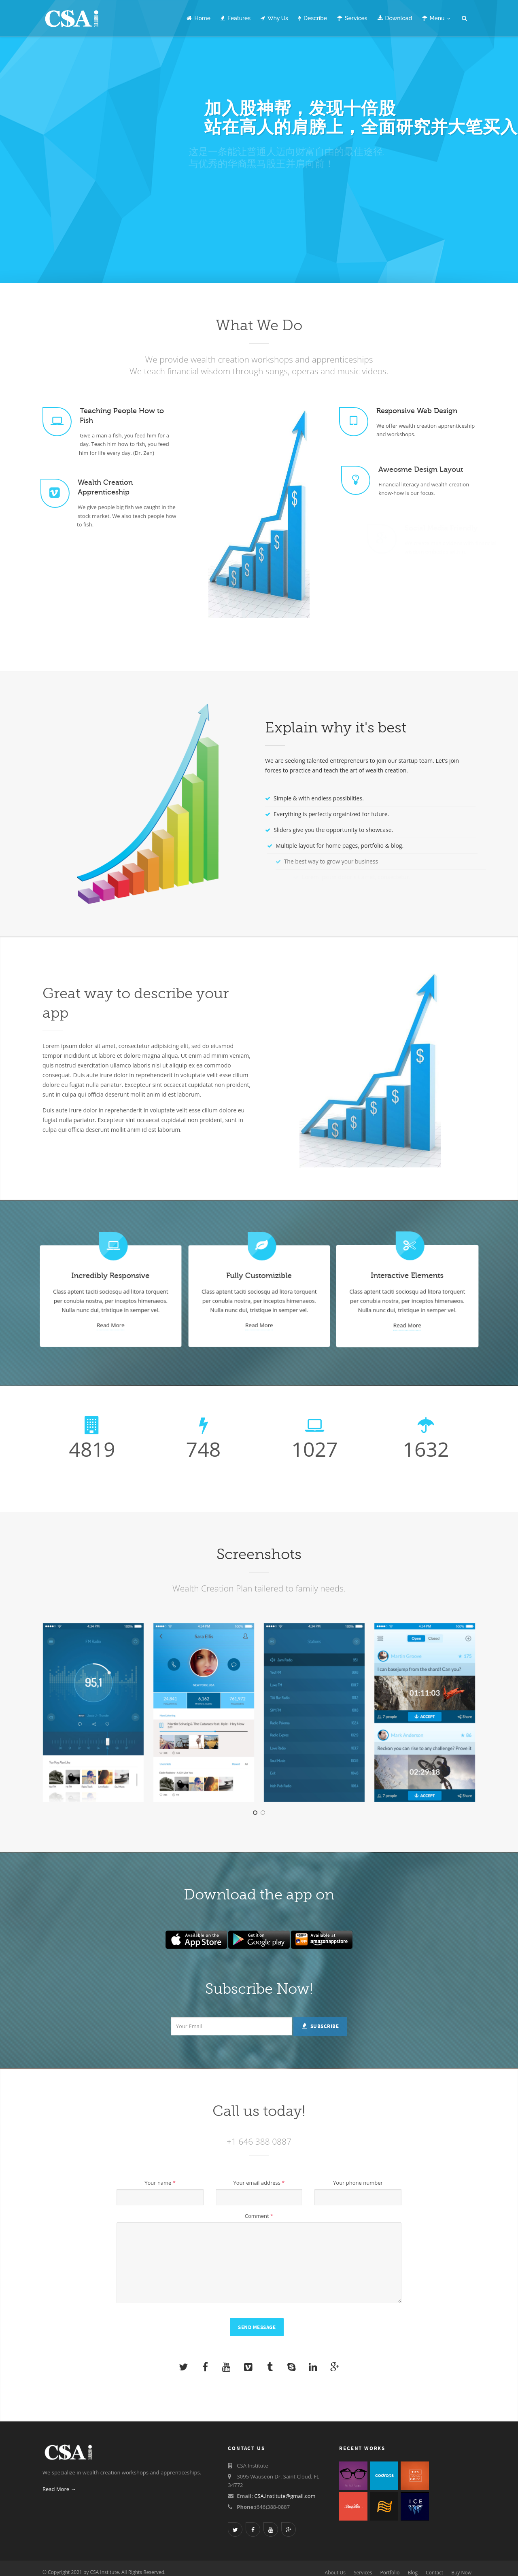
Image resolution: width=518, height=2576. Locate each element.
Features (236, 18)
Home (198, 18)
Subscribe (320, 2026)
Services (352, 18)
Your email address (259, 2182)
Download (395, 18)
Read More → (59, 2489)
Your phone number (358, 2182)
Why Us (274, 18)
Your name (160, 2182)
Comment (259, 2216)
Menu (436, 18)
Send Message (257, 2327)
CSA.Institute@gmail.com (284, 2496)
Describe (312, 18)
